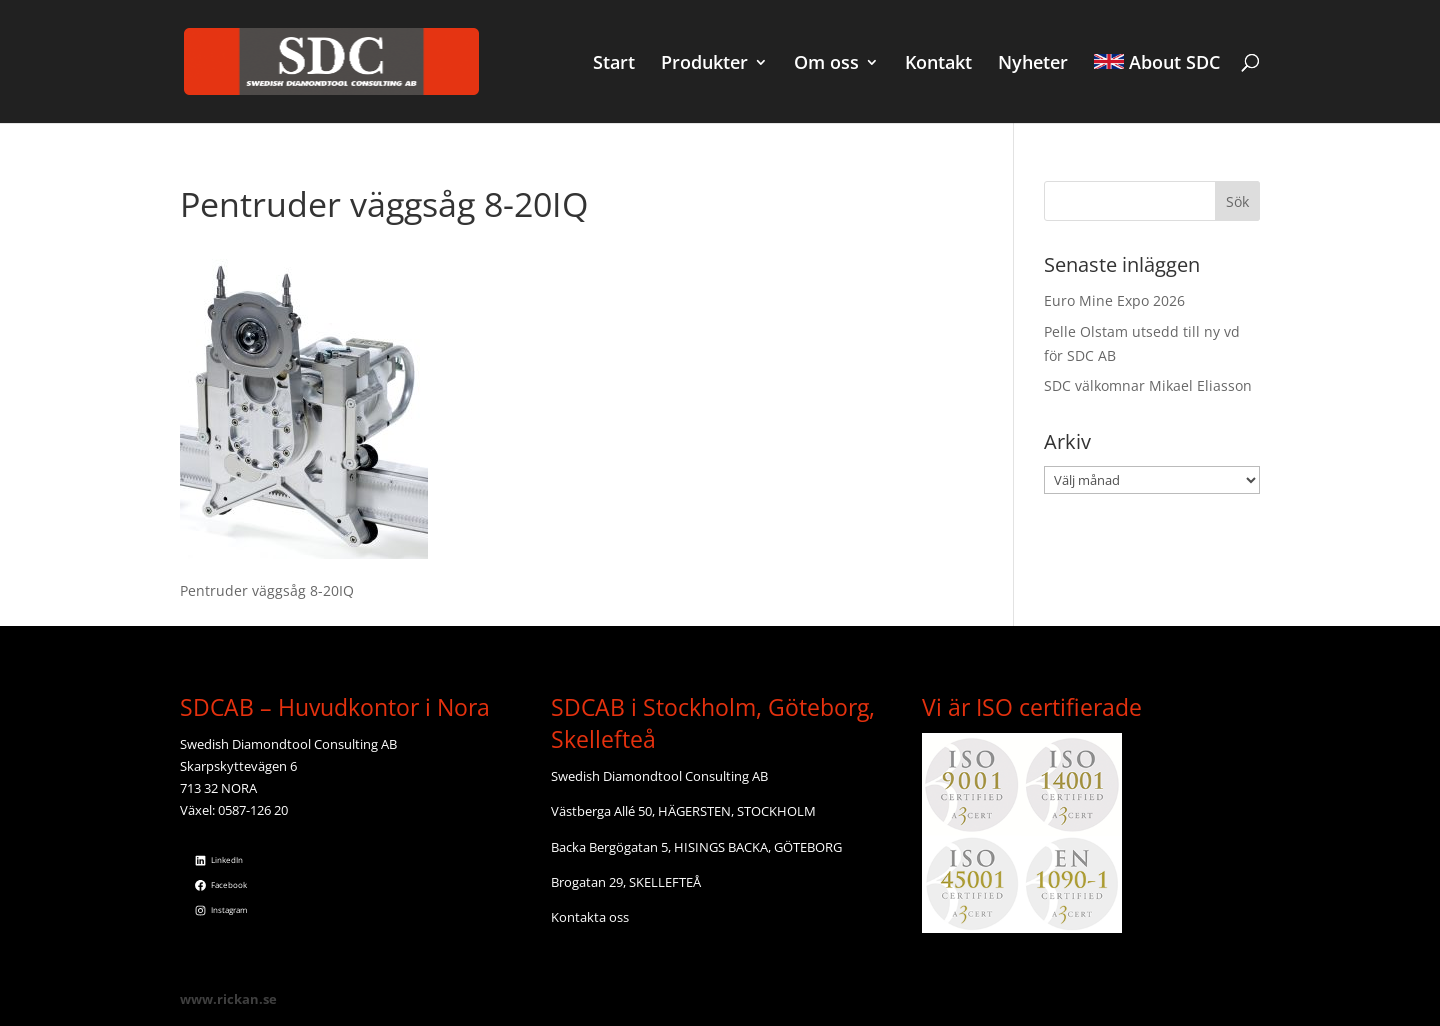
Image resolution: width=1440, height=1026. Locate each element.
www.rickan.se (228, 999)
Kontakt (938, 64)
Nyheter (1033, 64)
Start (614, 64)
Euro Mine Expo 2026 (1114, 300)
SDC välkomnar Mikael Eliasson (1148, 385)
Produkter (704, 64)
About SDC (1157, 64)
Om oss (826, 64)
